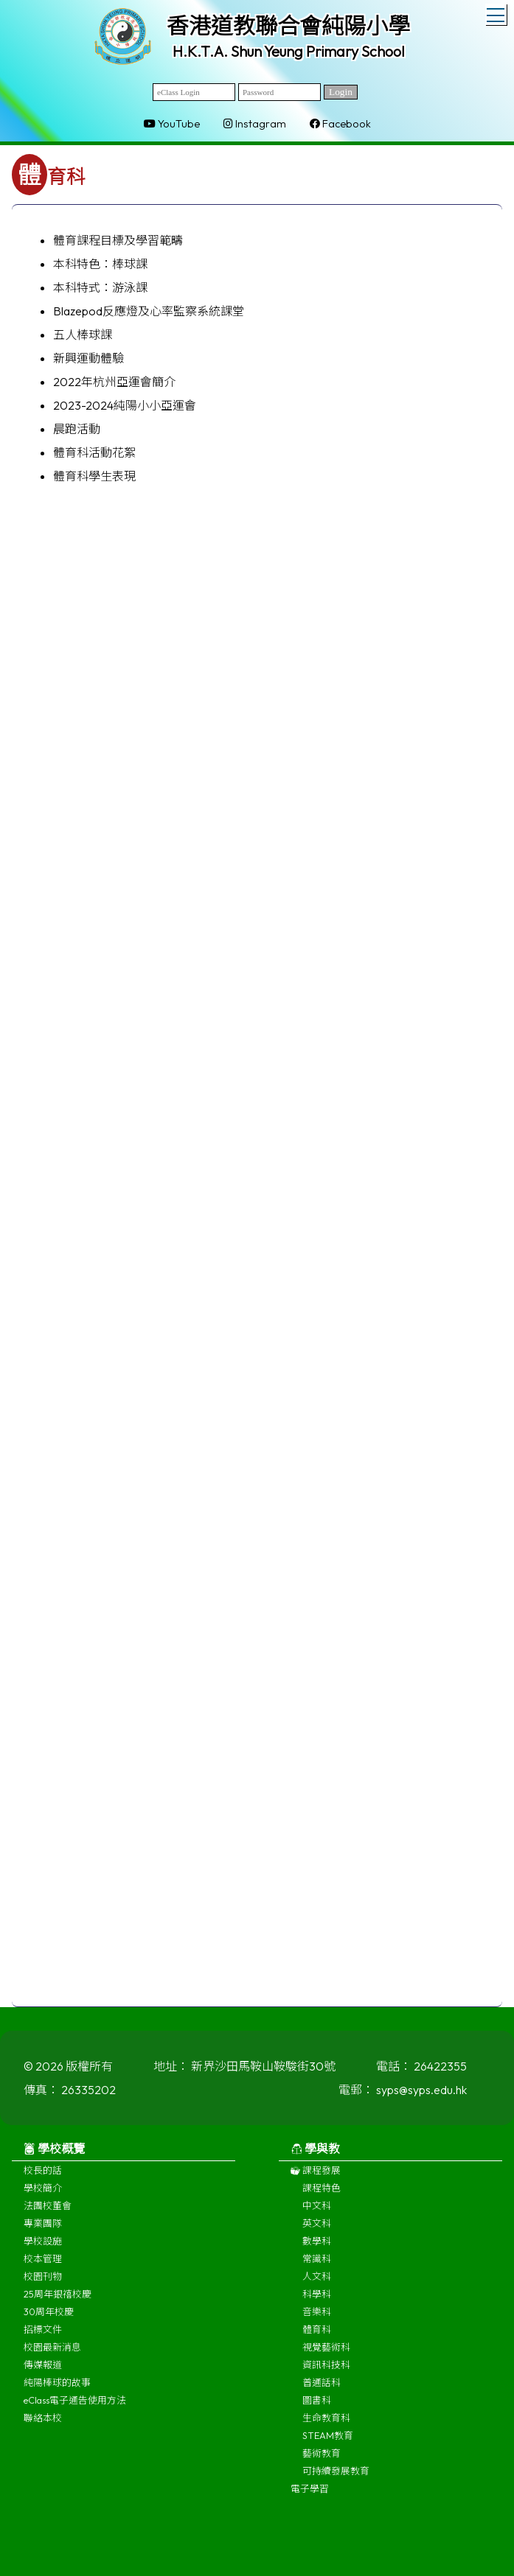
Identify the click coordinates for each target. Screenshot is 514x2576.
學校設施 (43, 2250)
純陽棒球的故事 (57, 2392)
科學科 (316, 2303)
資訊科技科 (326, 2374)
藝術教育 (321, 2462)
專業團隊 (43, 2233)
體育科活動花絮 (94, 452)
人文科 (316, 2286)
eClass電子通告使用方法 (75, 2409)
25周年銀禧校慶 (57, 2303)
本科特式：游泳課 (100, 287)
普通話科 (321, 2392)
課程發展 (316, 2179)
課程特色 (321, 2197)
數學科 (316, 2250)
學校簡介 (43, 2197)
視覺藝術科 (326, 2356)
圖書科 (316, 2409)
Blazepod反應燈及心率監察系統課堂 (148, 311)
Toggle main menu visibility (497, 12)
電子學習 (310, 2498)
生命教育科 (326, 2427)
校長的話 (43, 2179)
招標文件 (43, 2339)
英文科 (316, 2233)
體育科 (316, 2339)
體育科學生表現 (94, 476)
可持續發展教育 (335, 2480)
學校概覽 (54, 2158)
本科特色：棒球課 (100, 263)
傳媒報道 (43, 2374)
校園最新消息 (52, 2356)
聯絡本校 (43, 2427)
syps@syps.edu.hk (421, 2099)
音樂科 (316, 2321)
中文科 (316, 2215)
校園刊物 (43, 2286)
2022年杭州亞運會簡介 (114, 381)
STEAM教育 (327, 2445)
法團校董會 (48, 2215)
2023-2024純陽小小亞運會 (124, 405)
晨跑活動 (76, 428)
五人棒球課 (82, 334)
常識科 (316, 2268)
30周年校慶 (49, 2321)
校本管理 (43, 2268)
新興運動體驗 (88, 358)
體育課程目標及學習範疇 (118, 240)
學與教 (315, 2158)
